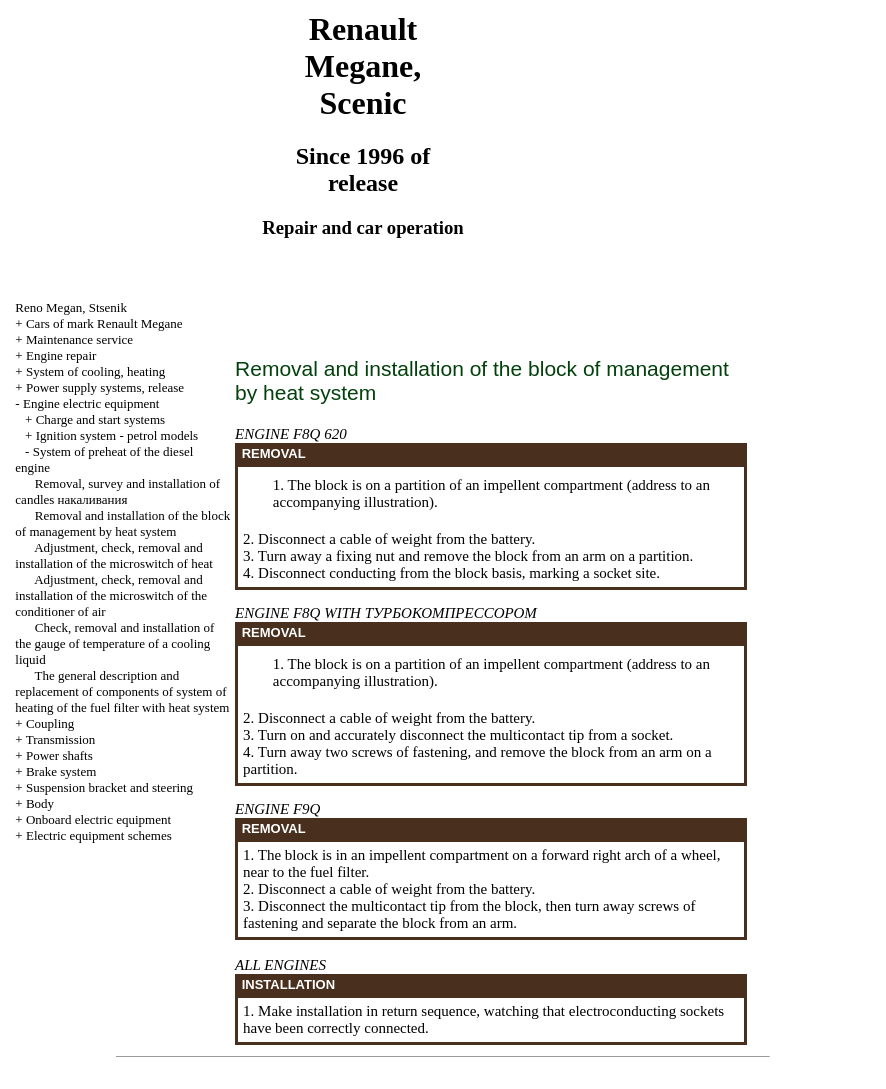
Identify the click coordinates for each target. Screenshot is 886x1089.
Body (40, 803)
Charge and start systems (100, 419)
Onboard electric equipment (98, 819)
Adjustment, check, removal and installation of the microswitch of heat (113, 555)
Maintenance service (79, 339)
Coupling (50, 723)
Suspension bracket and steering (109, 787)
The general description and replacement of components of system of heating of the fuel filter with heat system (122, 691)
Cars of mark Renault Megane (104, 323)
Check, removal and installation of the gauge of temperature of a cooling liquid (114, 643)
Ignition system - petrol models (117, 435)
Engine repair (61, 355)
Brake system (61, 771)
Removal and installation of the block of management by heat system (122, 523)
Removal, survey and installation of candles (117, 491)
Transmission (61, 739)
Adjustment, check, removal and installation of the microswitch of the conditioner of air (111, 595)
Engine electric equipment (91, 403)
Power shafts (59, 755)
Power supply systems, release (105, 387)
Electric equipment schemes (99, 835)
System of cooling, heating (95, 371)
